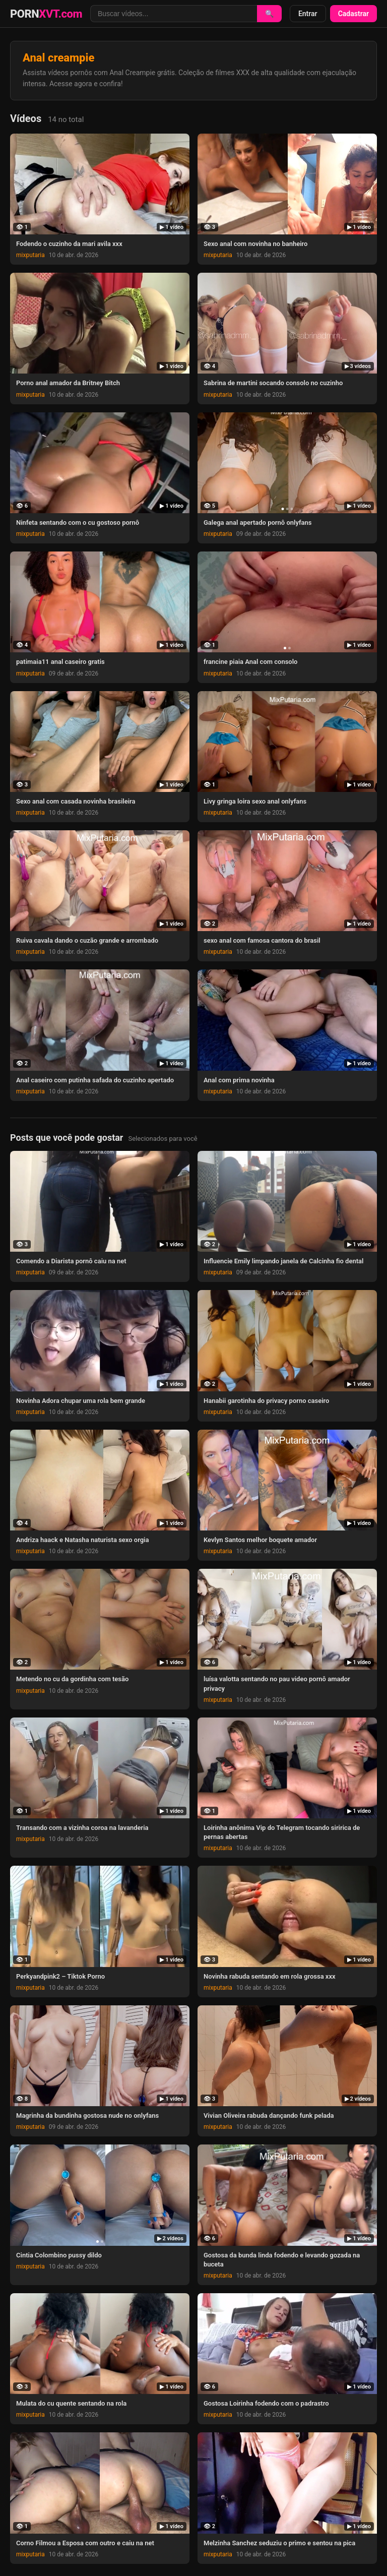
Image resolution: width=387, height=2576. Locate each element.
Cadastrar (353, 14)
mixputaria (30, 255)
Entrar (307, 14)
